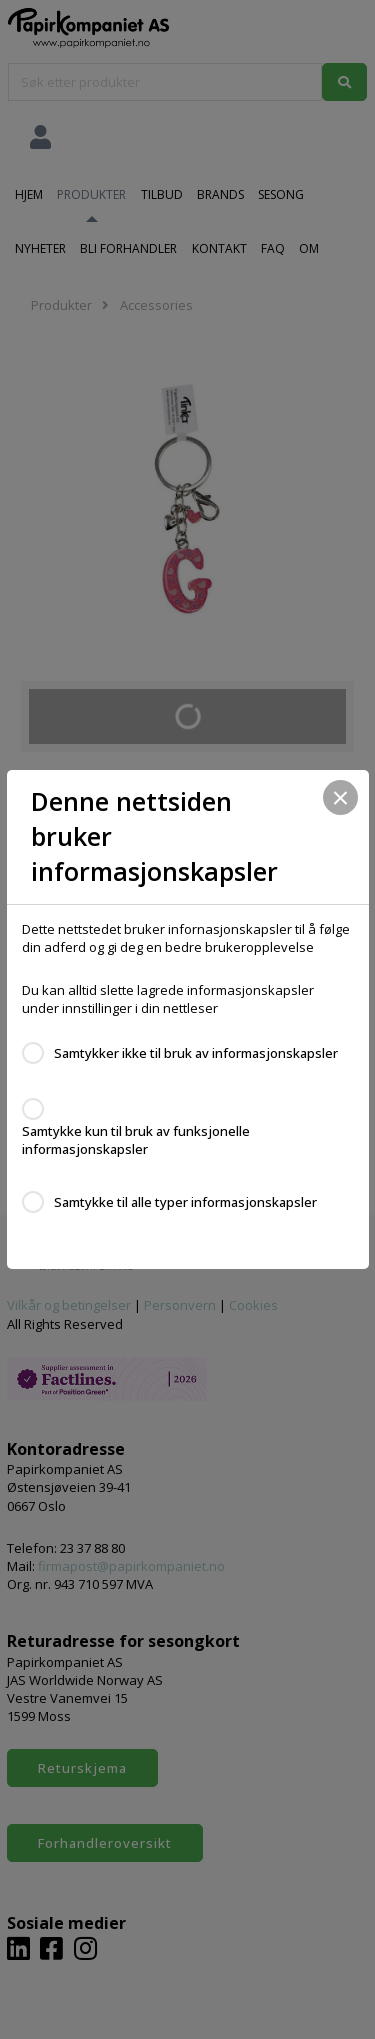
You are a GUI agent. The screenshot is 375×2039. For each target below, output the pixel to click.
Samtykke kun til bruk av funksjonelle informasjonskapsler (136, 1140)
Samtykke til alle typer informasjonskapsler (185, 1202)
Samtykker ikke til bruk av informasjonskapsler (196, 1053)
